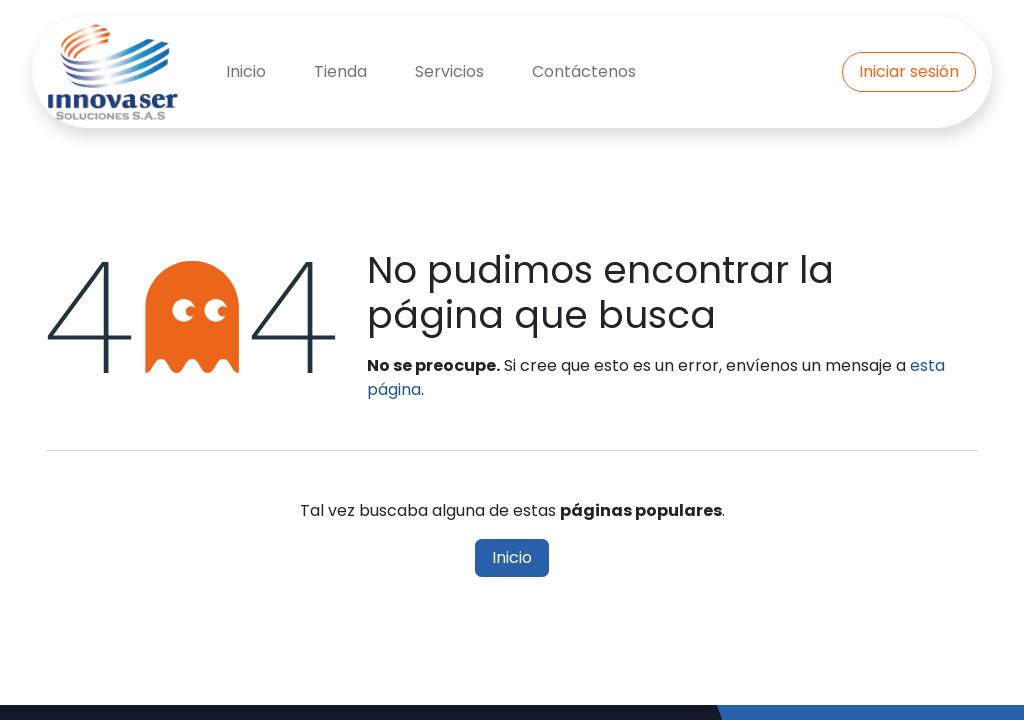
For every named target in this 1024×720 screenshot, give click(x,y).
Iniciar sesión (909, 71)
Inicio (512, 557)
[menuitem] (246, 72)
